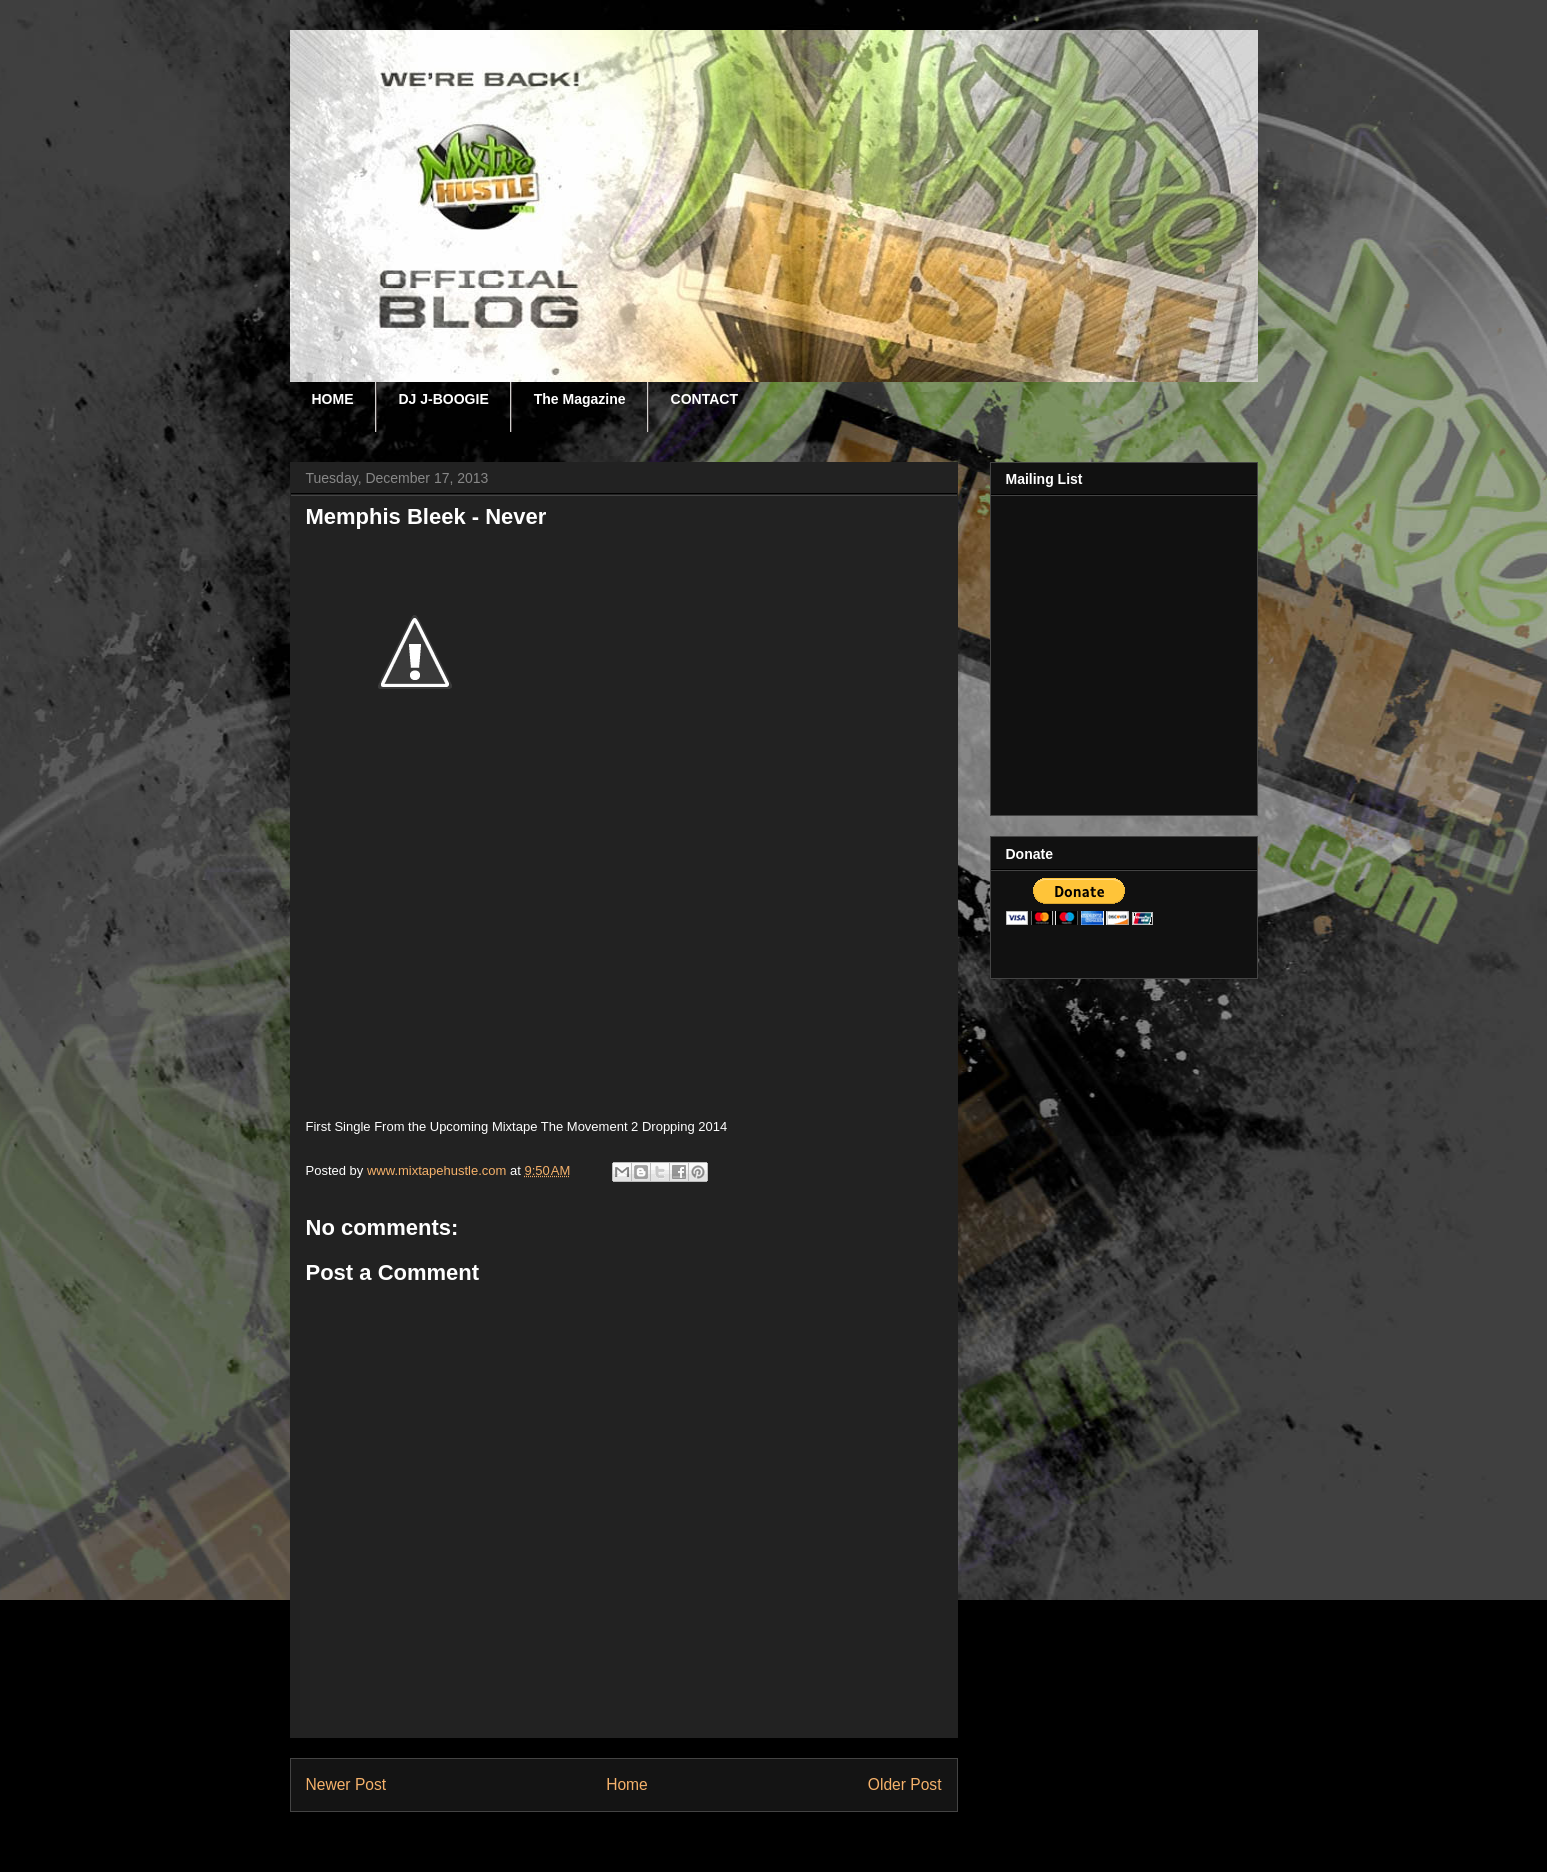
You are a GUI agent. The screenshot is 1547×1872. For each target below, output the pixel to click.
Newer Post (346, 1784)
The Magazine (580, 399)
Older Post (905, 1784)
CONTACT (704, 399)
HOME (333, 399)
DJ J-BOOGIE (444, 399)
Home (627, 1784)
